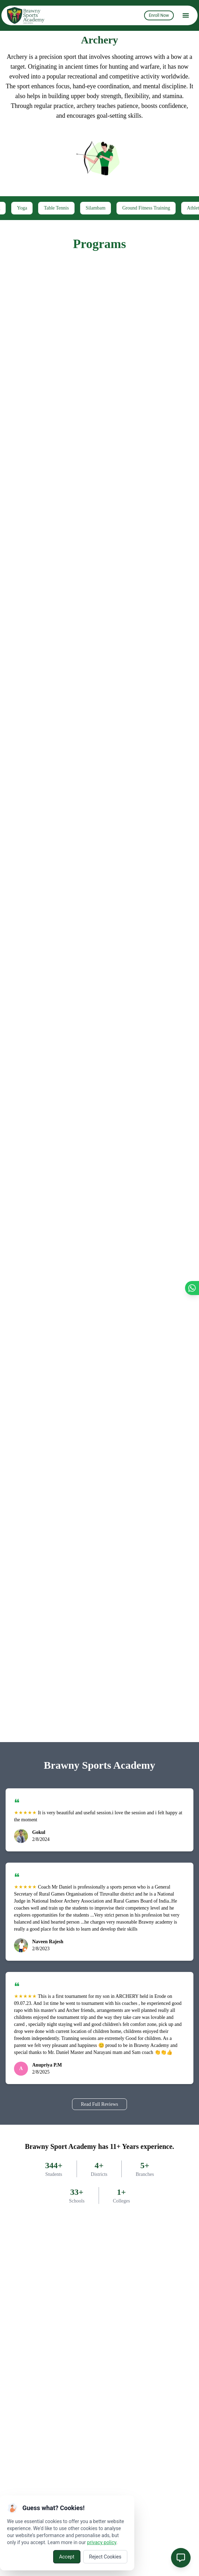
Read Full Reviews (99, 2104)
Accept (66, 2557)
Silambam (112, 208)
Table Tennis (72, 208)
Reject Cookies (105, 2557)
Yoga (38, 208)
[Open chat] (181, 2558)
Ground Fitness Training (162, 208)
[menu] (185, 15)
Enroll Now (159, 15)
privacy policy (101, 2542)
